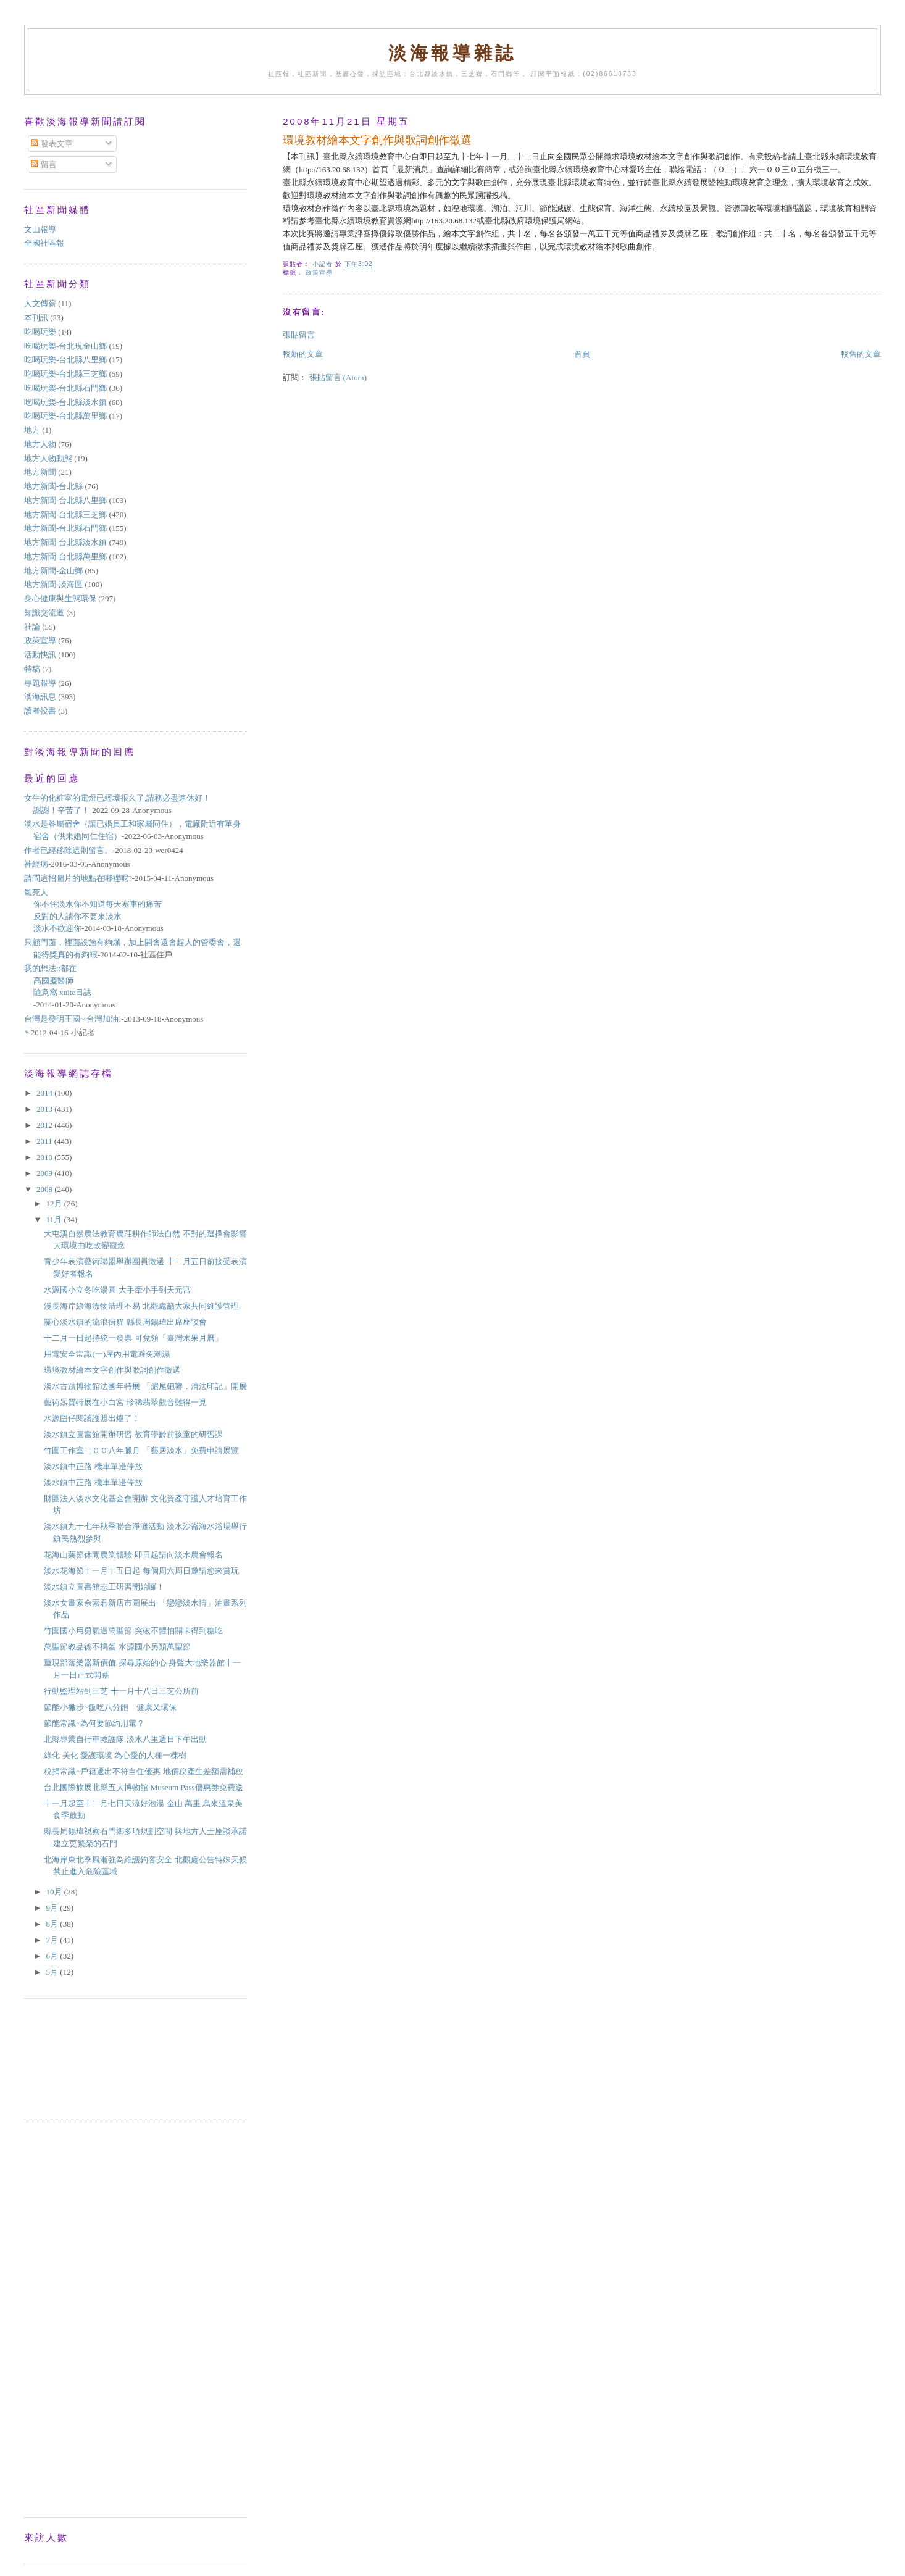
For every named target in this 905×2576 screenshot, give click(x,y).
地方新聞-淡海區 (53, 584)
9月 (53, 1907)
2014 (45, 1093)
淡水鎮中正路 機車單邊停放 (93, 1466)
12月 (55, 1203)
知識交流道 (44, 612)
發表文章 (51, 143)
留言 (43, 164)
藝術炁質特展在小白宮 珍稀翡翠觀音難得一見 (125, 1402)
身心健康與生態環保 (60, 598)
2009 (45, 1173)
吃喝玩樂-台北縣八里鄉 (65, 359)
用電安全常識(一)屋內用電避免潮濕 (107, 1354)
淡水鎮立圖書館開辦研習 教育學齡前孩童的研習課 (133, 1434)
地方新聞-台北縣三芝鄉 (65, 514)
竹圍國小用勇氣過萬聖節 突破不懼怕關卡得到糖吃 (133, 1630)
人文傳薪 (40, 303)
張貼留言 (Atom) (338, 377)
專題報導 (40, 683)
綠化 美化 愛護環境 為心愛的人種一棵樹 (115, 1755)
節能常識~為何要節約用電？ (94, 1723)
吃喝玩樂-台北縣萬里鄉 (65, 415)
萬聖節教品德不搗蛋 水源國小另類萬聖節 (117, 1646)
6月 (53, 1956)
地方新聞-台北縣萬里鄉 (65, 556)
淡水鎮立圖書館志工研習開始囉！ (104, 1586)
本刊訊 (36, 317)
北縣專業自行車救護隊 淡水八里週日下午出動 (125, 1739)
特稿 (32, 668)
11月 (55, 1219)
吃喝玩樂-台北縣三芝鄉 (65, 373)
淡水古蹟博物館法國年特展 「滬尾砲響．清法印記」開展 (145, 1386)
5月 (53, 1972)
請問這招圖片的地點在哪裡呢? (78, 878)
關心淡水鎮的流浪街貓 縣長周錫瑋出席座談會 (125, 1322)
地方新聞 (40, 472)
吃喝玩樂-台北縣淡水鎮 (65, 402)
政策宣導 (319, 272)
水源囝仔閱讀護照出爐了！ (92, 1418)
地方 (32, 430)
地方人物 (40, 444)
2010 (45, 1157)
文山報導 (40, 229)
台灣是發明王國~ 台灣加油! (73, 1018)
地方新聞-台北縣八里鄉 (65, 500)
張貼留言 (299, 335)
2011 (45, 1141)
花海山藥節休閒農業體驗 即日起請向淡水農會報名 (133, 1554)
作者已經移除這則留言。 (68, 850)
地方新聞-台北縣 (53, 486)
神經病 (36, 864)
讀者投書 (40, 710)
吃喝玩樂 (40, 331)
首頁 (582, 354)
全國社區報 (44, 243)
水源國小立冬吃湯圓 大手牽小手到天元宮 (117, 1289)
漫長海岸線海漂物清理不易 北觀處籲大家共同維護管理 (141, 1306)
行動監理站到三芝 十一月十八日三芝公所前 (121, 1691)
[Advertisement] (79, 2057)
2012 (45, 1125)
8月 (53, 1923)
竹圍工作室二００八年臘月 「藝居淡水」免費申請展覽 (141, 1450)
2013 (45, 1109)
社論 (32, 626)
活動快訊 (40, 654)
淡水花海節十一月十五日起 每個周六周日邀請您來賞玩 (141, 1570)
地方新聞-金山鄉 (53, 570)
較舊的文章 (861, 354)
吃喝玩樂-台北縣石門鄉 (65, 388)
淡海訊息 (40, 696)
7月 (53, 1940)
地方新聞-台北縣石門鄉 (65, 528)
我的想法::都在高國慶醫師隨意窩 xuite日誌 (57, 980)
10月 (55, 1891)
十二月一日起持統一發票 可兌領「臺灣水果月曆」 (133, 1338)
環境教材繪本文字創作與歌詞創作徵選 (112, 1370)
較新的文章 (303, 354)
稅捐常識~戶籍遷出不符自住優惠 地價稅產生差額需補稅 (143, 1771)
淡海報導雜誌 (452, 53)
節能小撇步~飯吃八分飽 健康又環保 (110, 1707)
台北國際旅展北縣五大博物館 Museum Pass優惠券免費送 (143, 1787)
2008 (45, 1189)
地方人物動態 (48, 458)
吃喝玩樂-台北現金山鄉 (65, 346)
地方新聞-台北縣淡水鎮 (65, 542)
